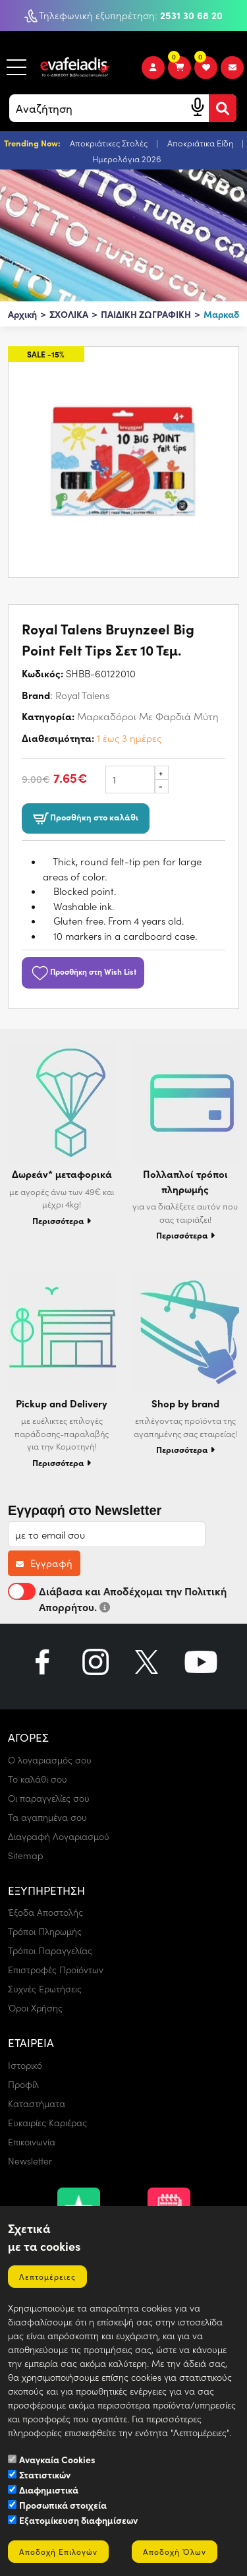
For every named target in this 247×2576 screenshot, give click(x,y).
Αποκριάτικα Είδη (201, 142)
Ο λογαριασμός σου (50, 1760)
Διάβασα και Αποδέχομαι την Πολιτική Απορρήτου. (117, 1598)
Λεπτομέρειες (47, 2276)
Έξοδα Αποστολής (45, 1912)
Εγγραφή (44, 1563)
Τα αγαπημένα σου (47, 1817)
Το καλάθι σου (37, 1779)
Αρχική (22, 314)
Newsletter (30, 2161)
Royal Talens (82, 695)
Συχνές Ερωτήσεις (45, 1988)
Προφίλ (23, 2084)
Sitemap (25, 1855)
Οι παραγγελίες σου (49, 1798)
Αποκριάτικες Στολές (110, 142)
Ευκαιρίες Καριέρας (47, 2122)
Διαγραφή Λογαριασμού (58, 1836)
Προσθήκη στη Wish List (83, 971)
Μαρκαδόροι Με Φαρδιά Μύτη (148, 716)
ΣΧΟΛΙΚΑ (68, 314)
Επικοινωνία (31, 2141)
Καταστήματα (36, 2103)
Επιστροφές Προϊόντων (55, 1969)
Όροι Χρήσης (35, 2008)
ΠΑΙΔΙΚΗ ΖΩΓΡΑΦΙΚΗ (146, 314)
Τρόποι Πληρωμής (45, 1931)
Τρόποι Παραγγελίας (50, 1950)
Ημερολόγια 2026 (126, 158)
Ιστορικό (25, 2065)
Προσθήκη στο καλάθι (85, 818)
